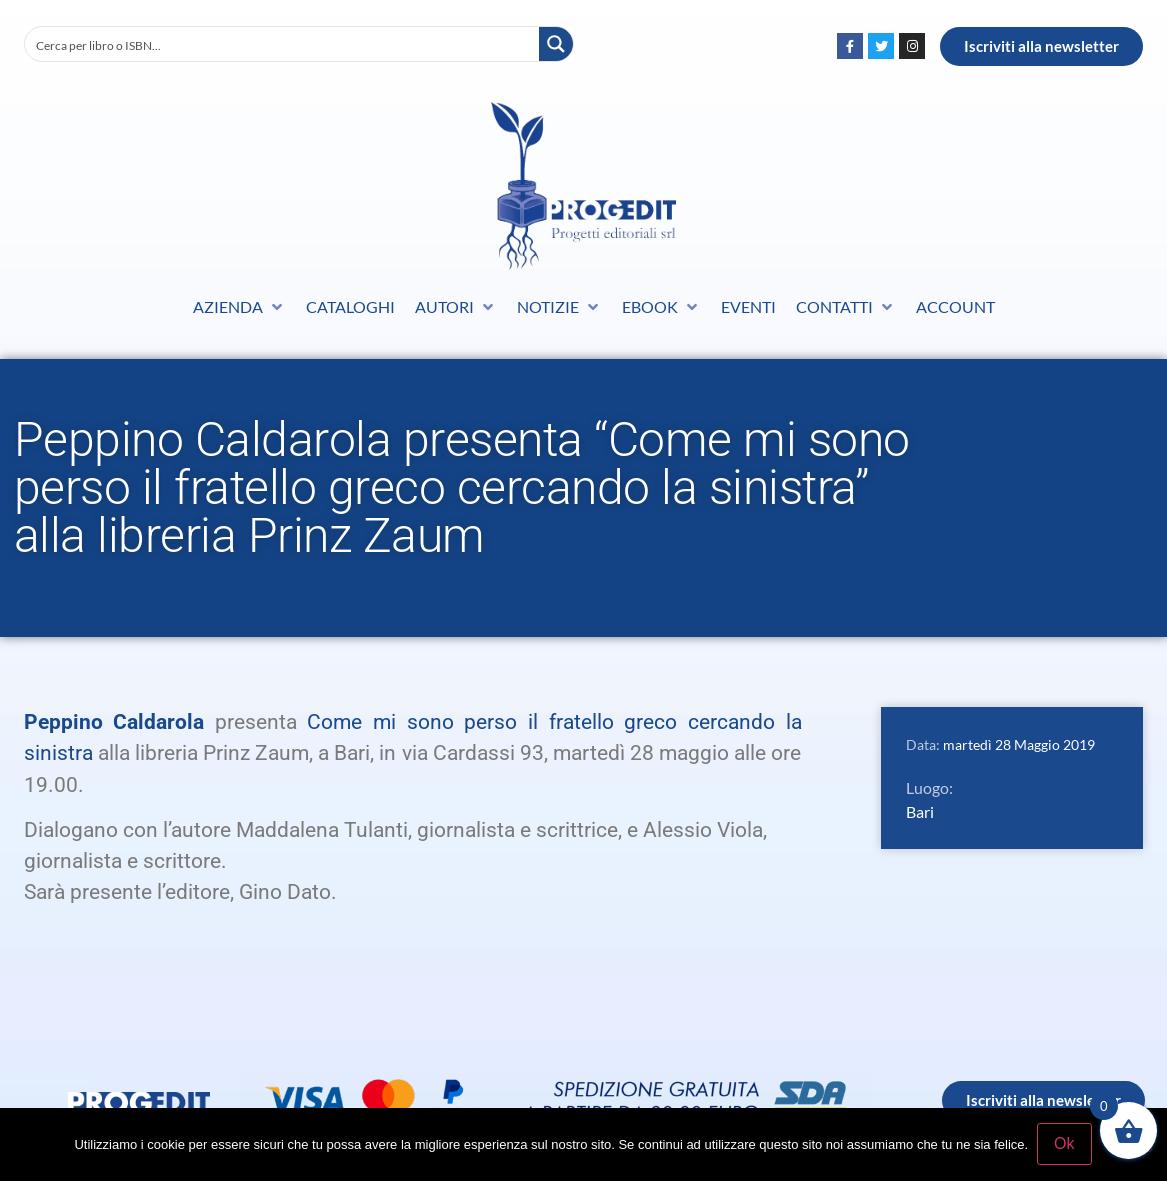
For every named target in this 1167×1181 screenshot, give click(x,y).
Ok (1065, 1144)
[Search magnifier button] (556, 44)
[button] (239, 307)
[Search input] (283, 44)
